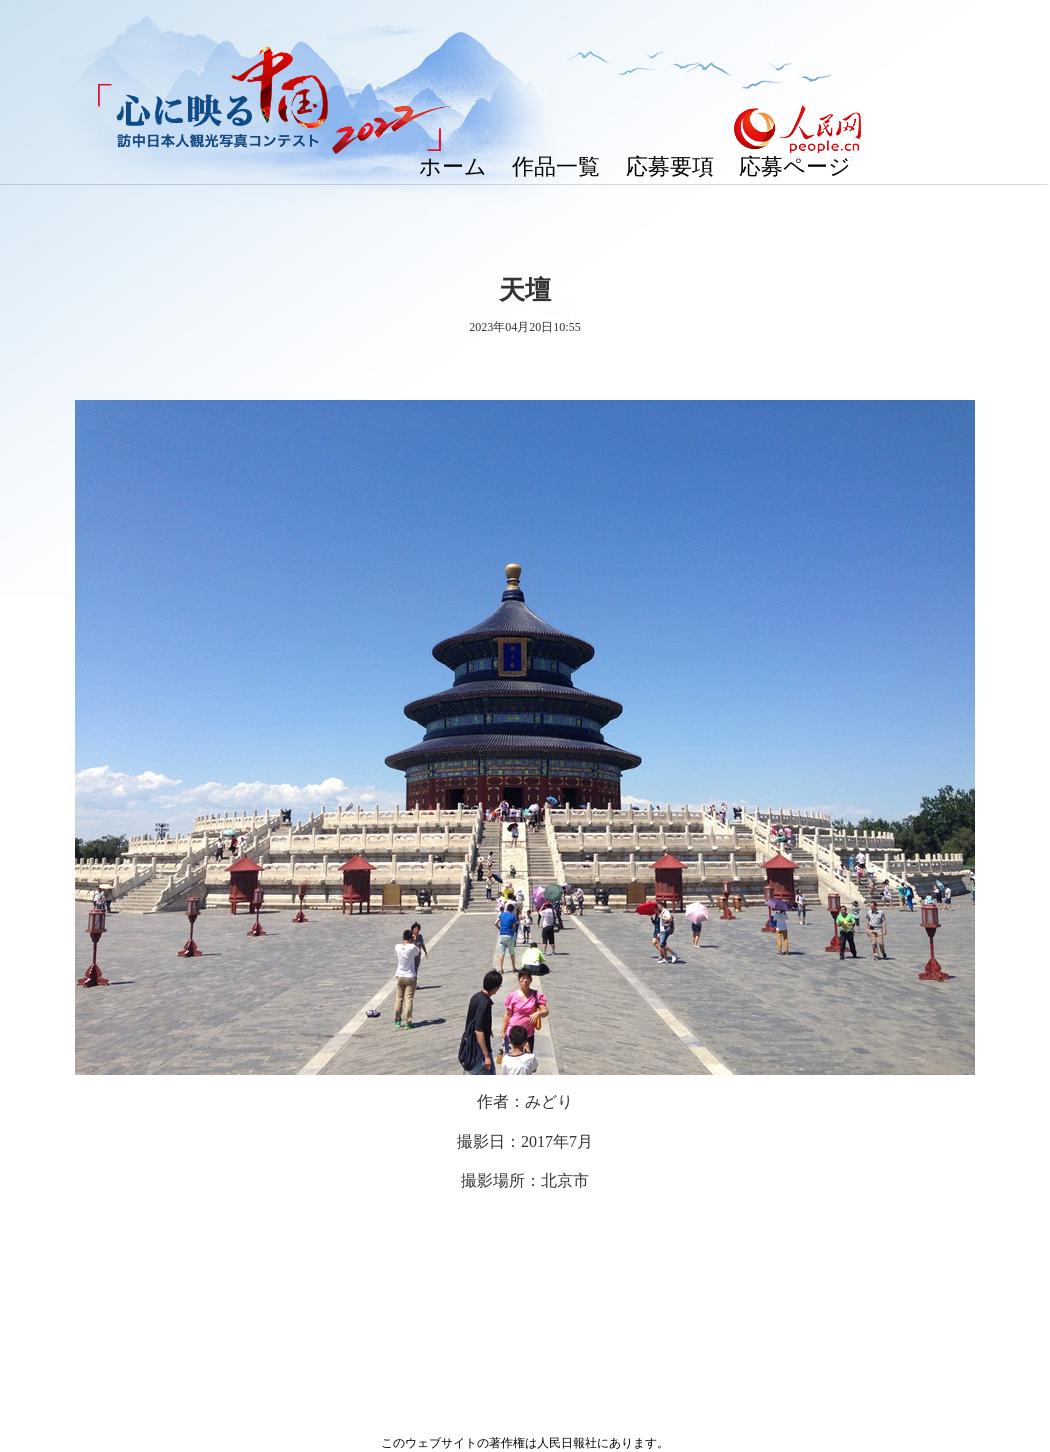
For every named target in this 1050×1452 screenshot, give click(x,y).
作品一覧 (556, 166)
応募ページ (795, 166)
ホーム (453, 166)
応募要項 (670, 166)
